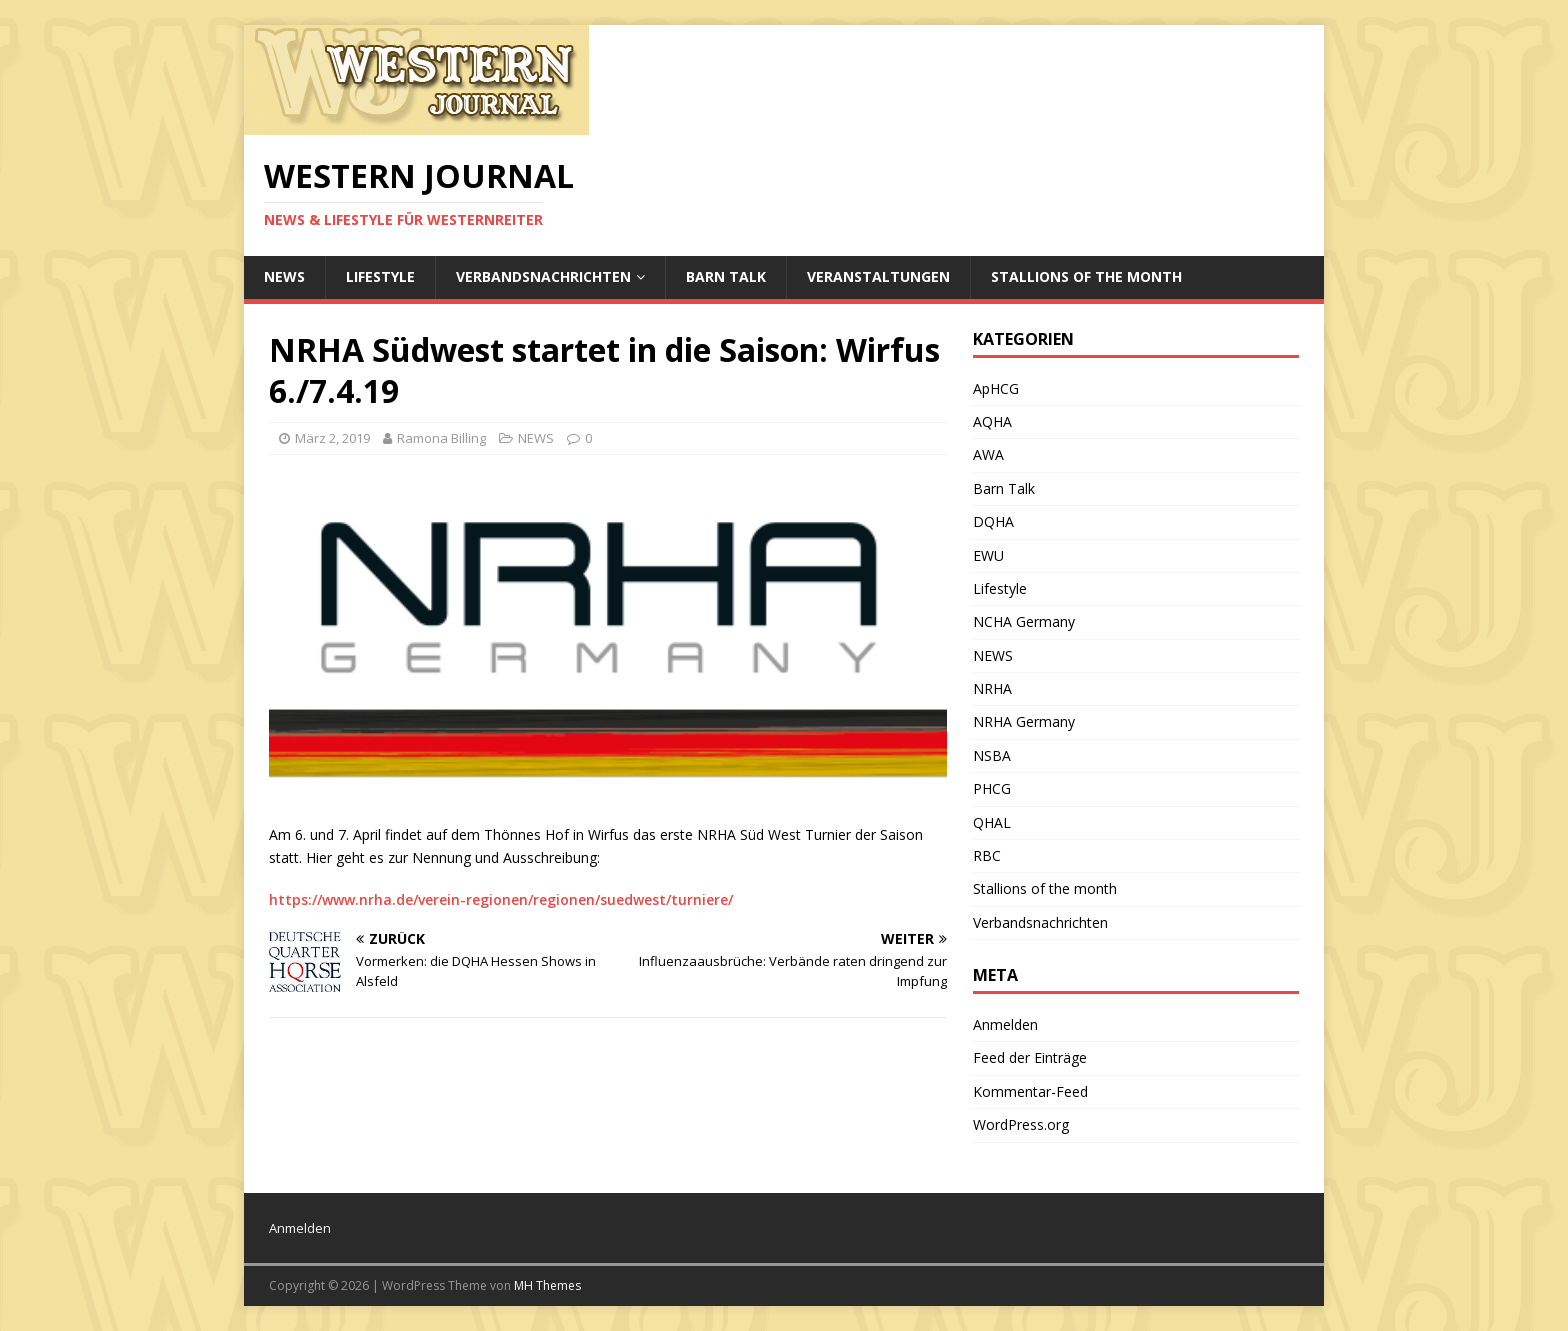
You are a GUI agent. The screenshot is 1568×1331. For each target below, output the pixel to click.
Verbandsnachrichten (543, 276)
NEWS (284, 276)
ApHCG (996, 388)
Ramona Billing (441, 438)
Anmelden (1005, 1024)
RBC (987, 855)
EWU (988, 555)
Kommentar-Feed (1030, 1091)
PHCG (992, 788)
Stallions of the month (1086, 276)
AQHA (992, 421)
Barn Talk (726, 276)
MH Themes (547, 1285)
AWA (988, 454)
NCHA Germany (1024, 621)
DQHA (993, 521)
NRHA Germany (1024, 721)
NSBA (992, 755)
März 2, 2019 (332, 438)
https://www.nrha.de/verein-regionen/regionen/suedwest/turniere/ (501, 899)
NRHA (992, 688)
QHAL (992, 822)
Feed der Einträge (1030, 1057)
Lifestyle (380, 276)
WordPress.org (1021, 1124)
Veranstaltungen (878, 276)
